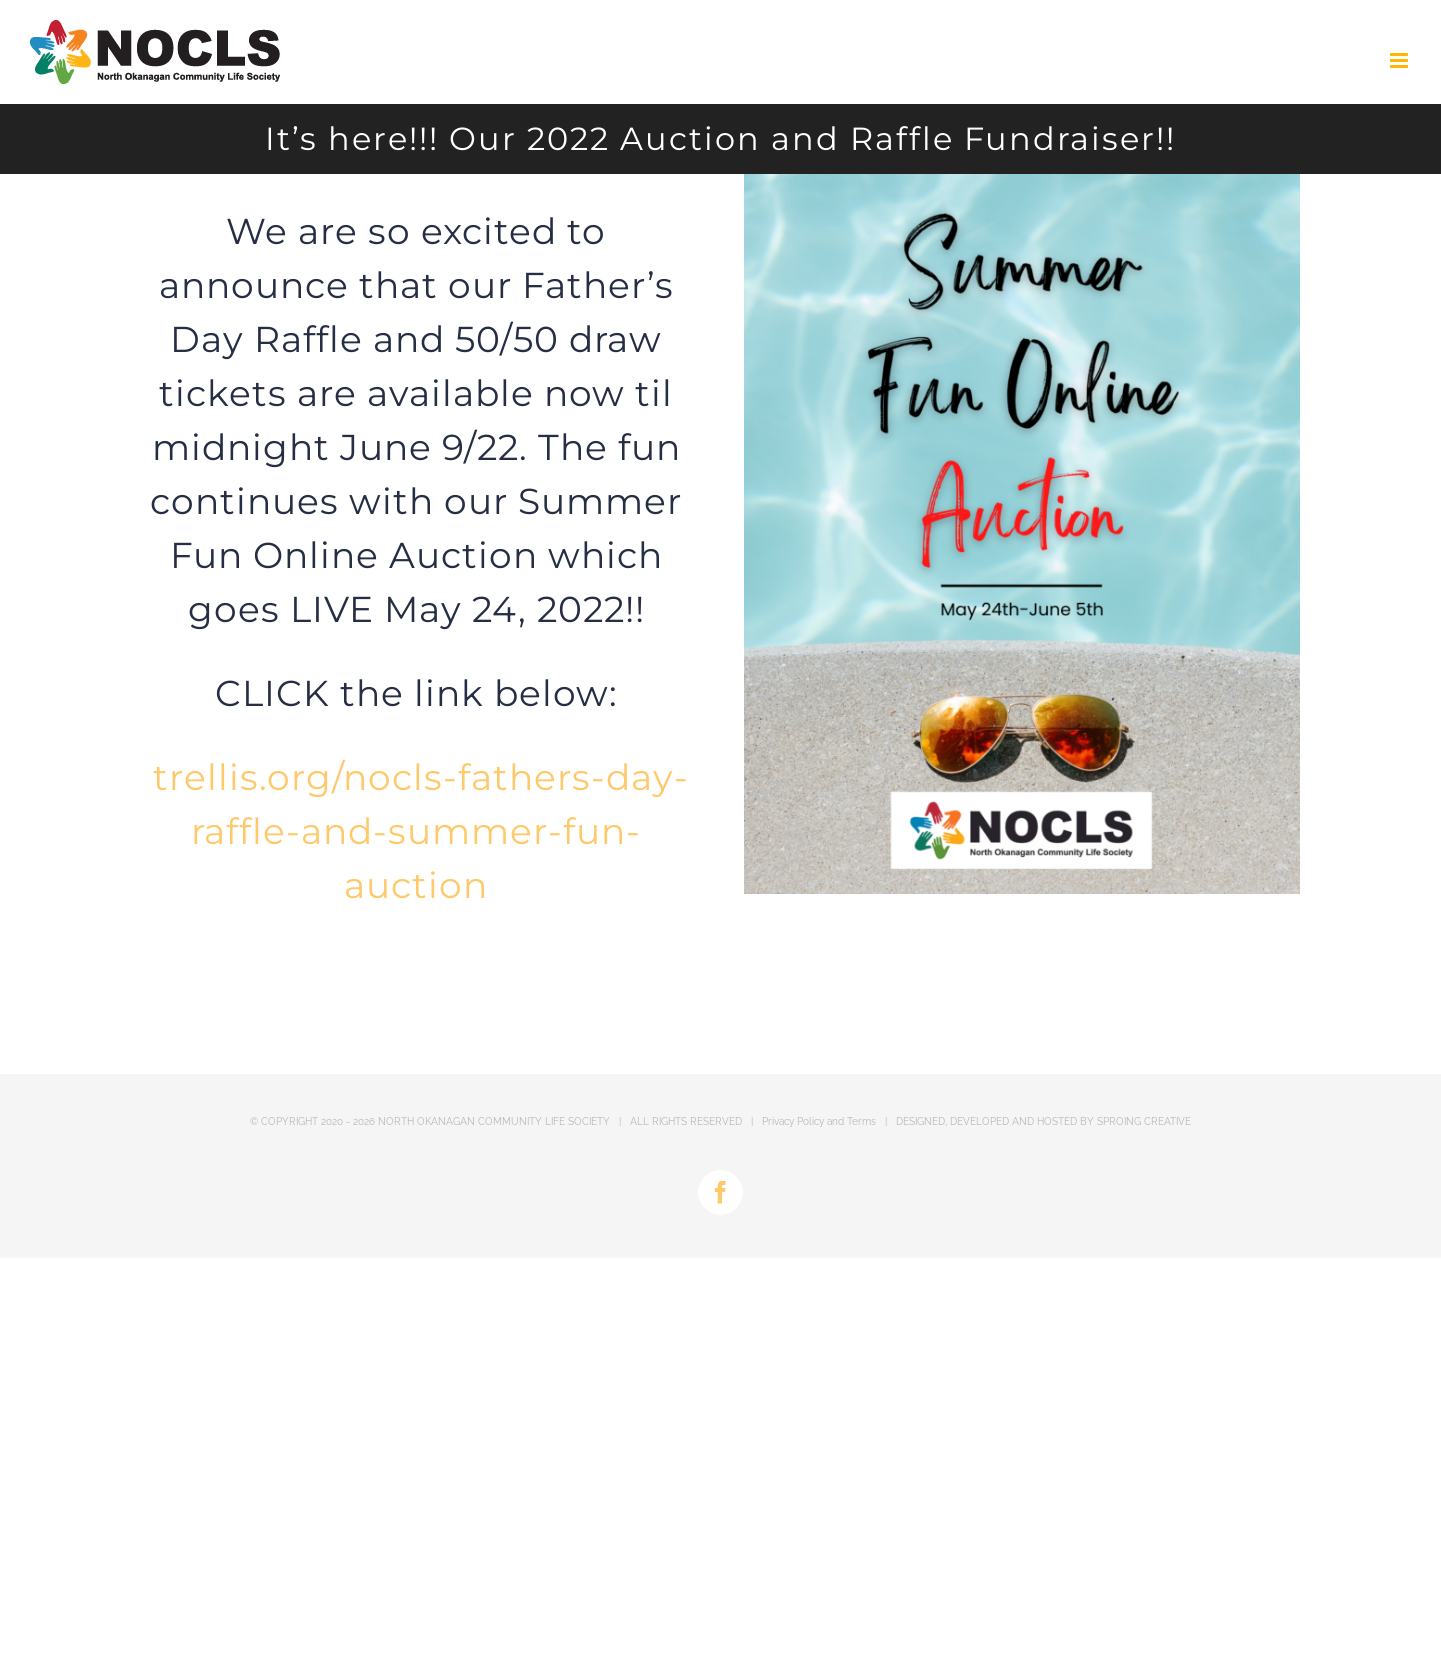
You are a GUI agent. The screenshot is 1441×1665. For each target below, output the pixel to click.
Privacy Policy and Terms (819, 1121)
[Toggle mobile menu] (1400, 60)
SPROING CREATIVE (1144, 1121)
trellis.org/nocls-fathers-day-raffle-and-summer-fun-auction (421, 831)
